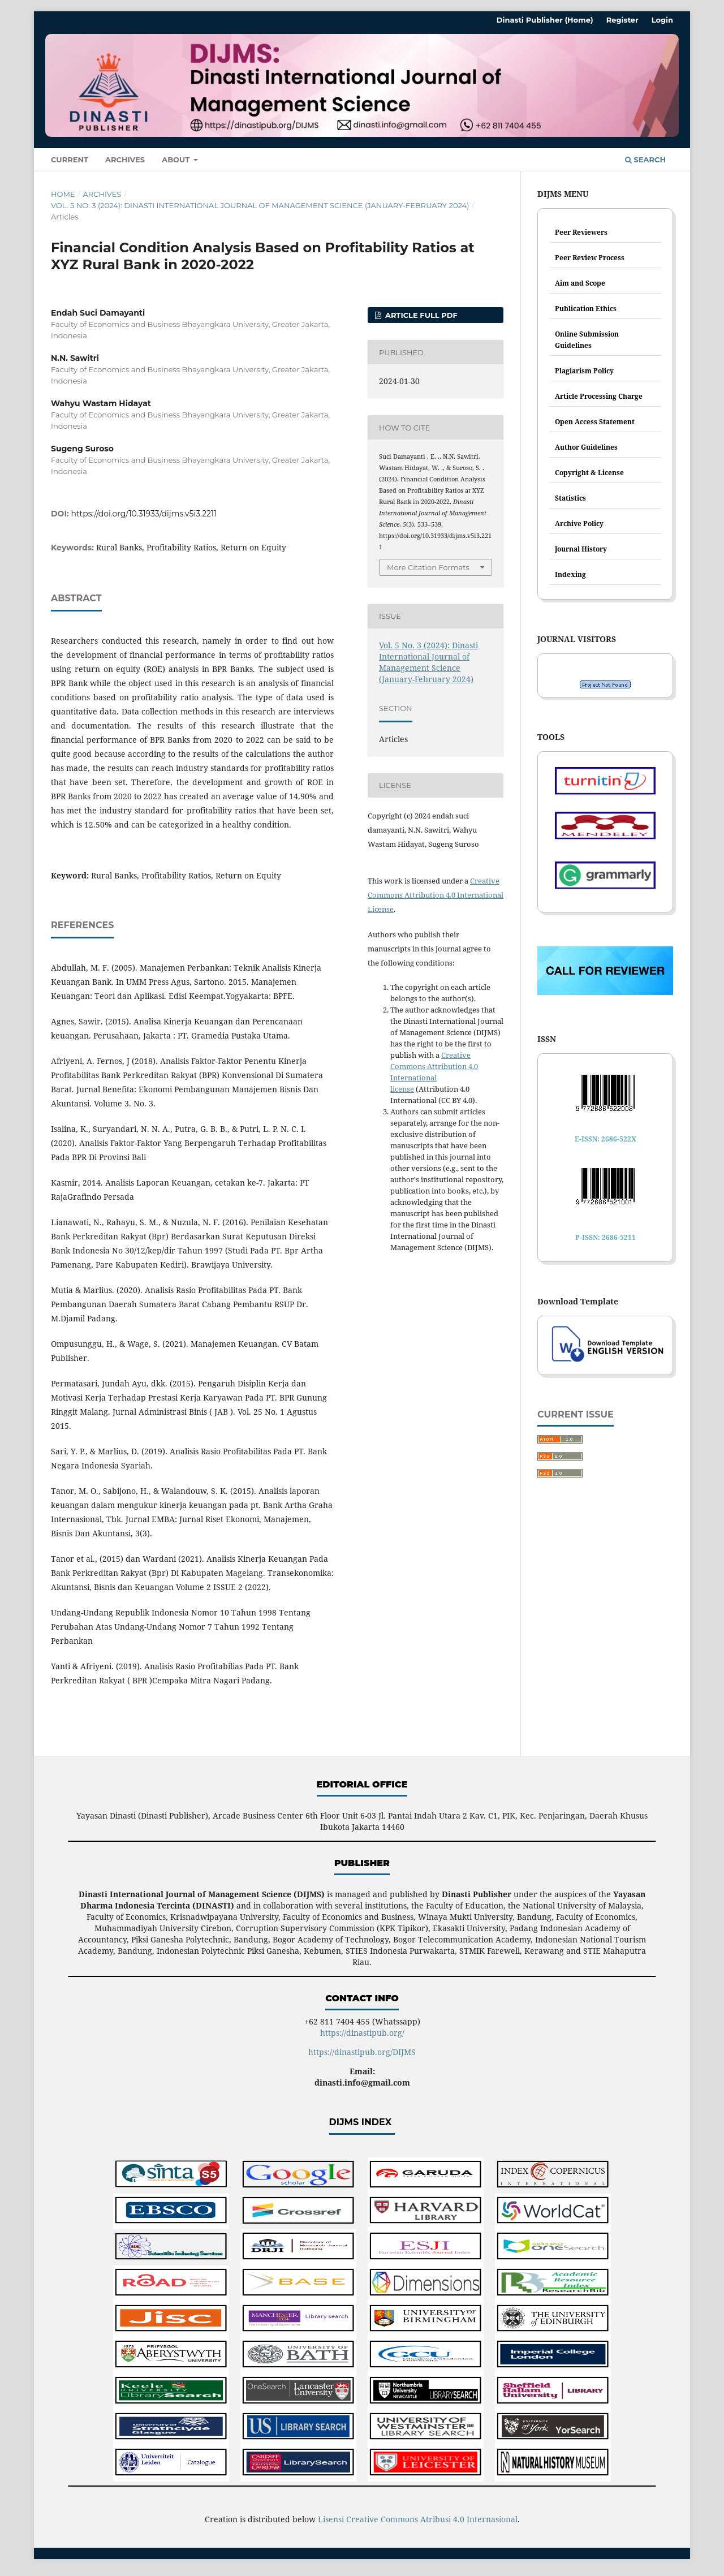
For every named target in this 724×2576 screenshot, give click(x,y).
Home (63, 194)
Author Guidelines (586, 447)
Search (645, 159)
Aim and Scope (580, 283)
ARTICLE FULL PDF (420, 315)
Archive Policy (579, 523)
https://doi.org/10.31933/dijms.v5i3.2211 (144, 514)
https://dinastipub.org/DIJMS (362, 2052)
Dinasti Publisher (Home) (545, 19)
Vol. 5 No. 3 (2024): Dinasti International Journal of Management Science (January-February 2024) (260, 205)
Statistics (570, 498)
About (177, 159)
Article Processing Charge (599, 396)
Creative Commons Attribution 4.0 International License (435, 895)
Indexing (570, 574)
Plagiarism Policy (584, 371)
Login (662, 19)
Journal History (581, 549)
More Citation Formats (428, 567)
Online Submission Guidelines (587, 339)
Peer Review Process (589, 257)
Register (622, 19)
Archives (125, 159)
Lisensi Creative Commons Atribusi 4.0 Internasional (418, 2519)
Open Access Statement (595, 422)
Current (69, 159)
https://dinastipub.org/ (362, 2032)
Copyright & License (589, 472)
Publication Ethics (586, 308)
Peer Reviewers (581, 232)
